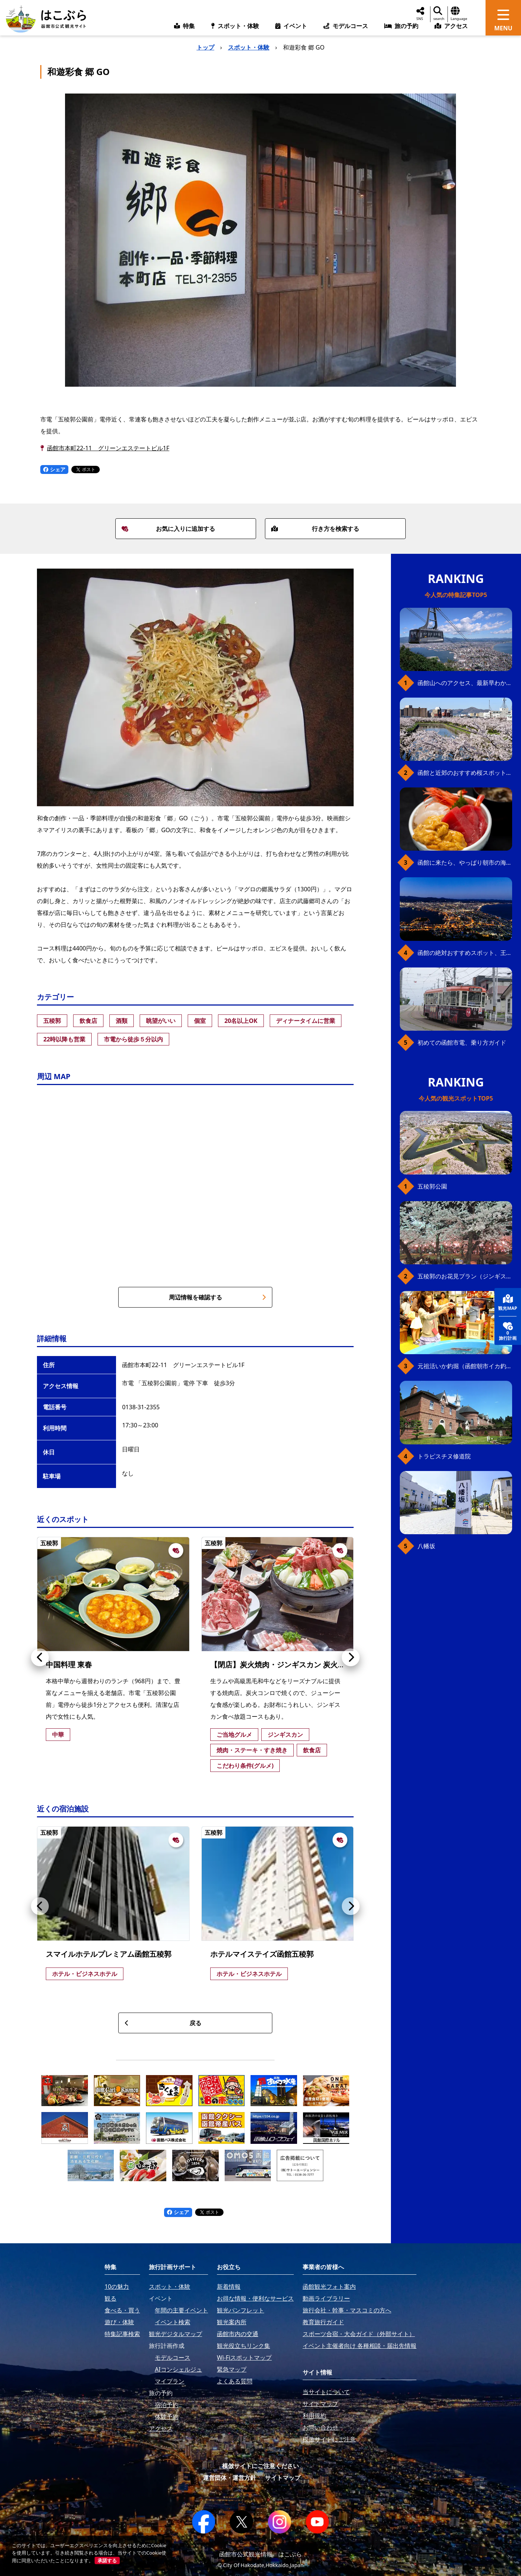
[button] (40, 1657)
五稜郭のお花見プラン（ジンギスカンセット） (465, 1276)
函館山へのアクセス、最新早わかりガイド (465, 683)
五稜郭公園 (432, 1186)
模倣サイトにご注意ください (260, 2466)
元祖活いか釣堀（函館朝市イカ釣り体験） (465, 1366)
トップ (205, 47)
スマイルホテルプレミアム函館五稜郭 (108, 1954)
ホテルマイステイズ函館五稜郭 (262, 1954)
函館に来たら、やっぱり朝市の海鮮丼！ (465, 862)
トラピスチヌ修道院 (444, 1456)
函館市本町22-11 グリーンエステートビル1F (108, 448)
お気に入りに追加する (168, 529)
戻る (163, 2023)
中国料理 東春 (69, 1665)
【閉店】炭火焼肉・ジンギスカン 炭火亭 (277, 1665)
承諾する (107, 2560)
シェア (54, 469)
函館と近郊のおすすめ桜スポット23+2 (465, 773)
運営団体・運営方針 (229, 2478)
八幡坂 (426, 1546)
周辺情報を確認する (217, 1297)
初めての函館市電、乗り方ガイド (462, 1042)
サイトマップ (282, 2478)
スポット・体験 (248, 47)
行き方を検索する (315, 528)
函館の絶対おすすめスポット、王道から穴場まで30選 (465, 953)
